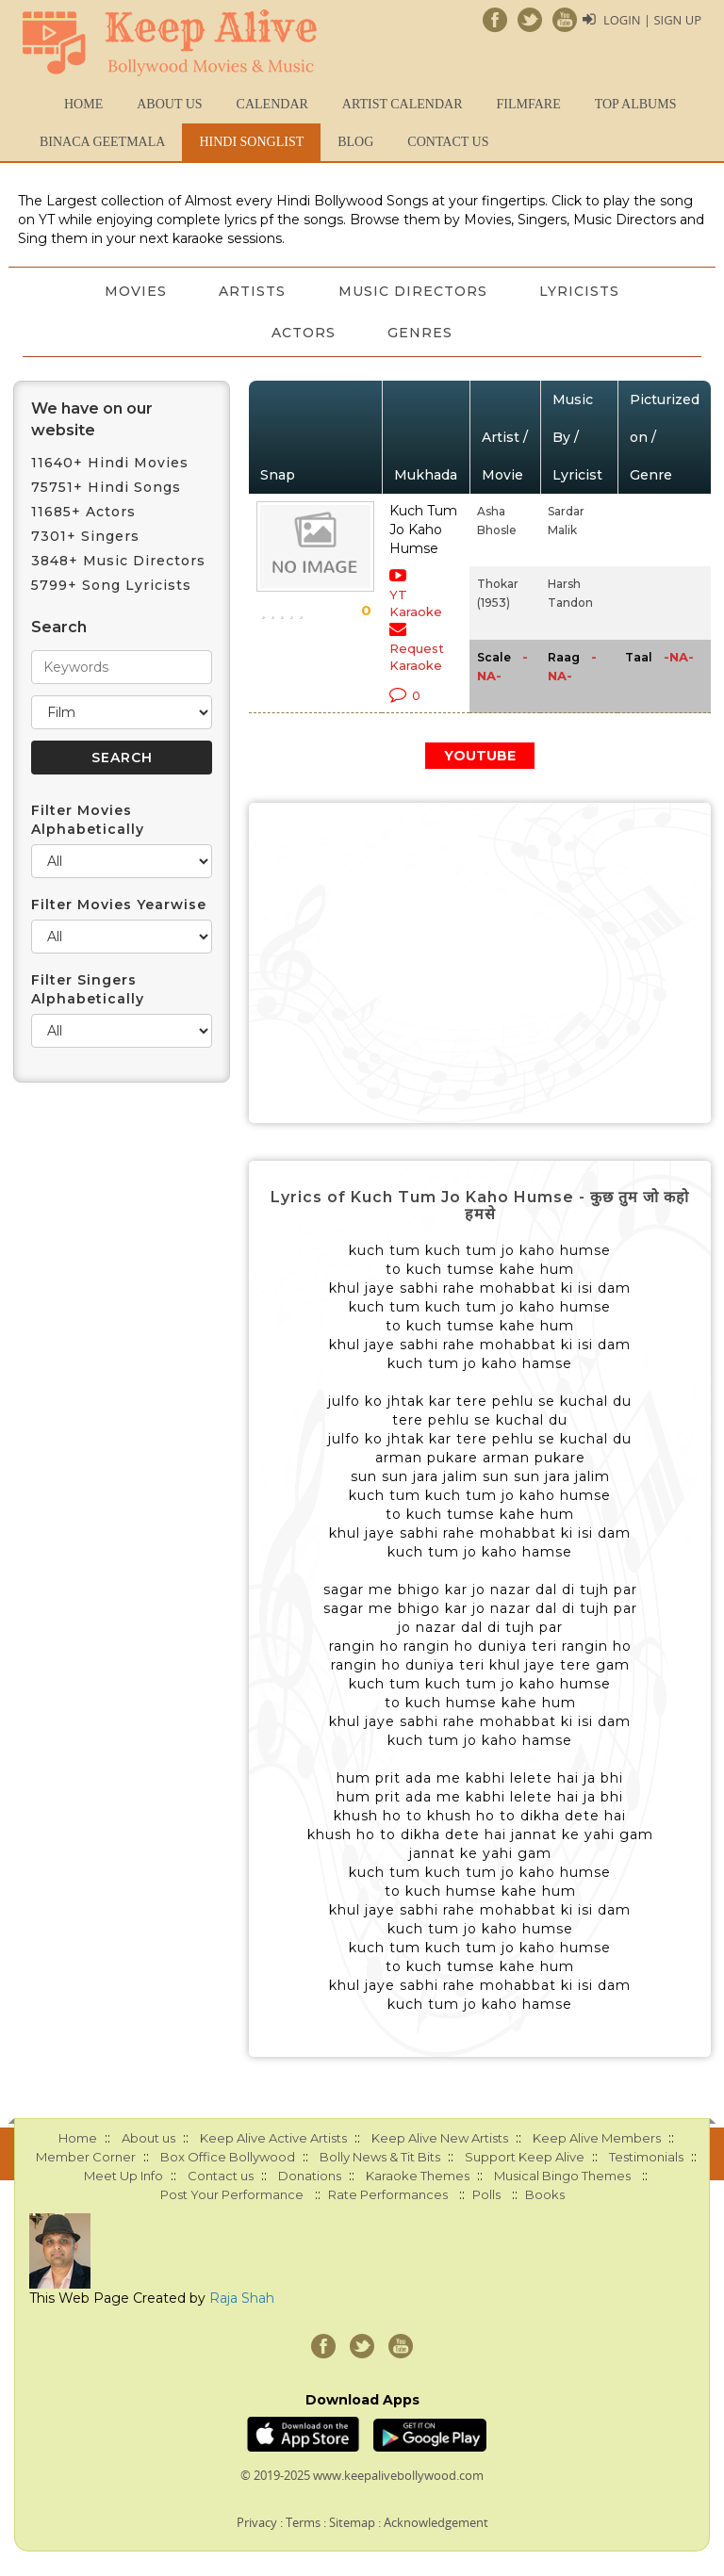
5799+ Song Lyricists (111, 585)
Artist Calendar (402, 104)
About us (169, 104)
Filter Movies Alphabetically (87, 820)
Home (83, 104)
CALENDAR (272, 104)
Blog (355, 142)
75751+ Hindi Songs (106, 487)
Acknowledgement (436, 2522)
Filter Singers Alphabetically (87, 989)
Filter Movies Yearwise (118, 904)
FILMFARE (528, 104)
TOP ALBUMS (636, 104)
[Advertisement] (480, 963)
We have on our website (92, 419)
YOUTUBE (480, 755)
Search (59, 627)
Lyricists (580, 291)
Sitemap (352, 2522)
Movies (135, 291)
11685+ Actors (83, 511)
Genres (420, 332)
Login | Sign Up (652, 19)
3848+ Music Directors (118, 560)
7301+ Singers (85, 536)
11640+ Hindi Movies (110, 462)
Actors (304, 332)
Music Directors (412, 291)
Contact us (447, 142)
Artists (252, 291)
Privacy (257, 2522)
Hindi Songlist (251, 142)
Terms (303, 2522)
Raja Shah (241, 2298)
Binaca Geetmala (102, 142)
